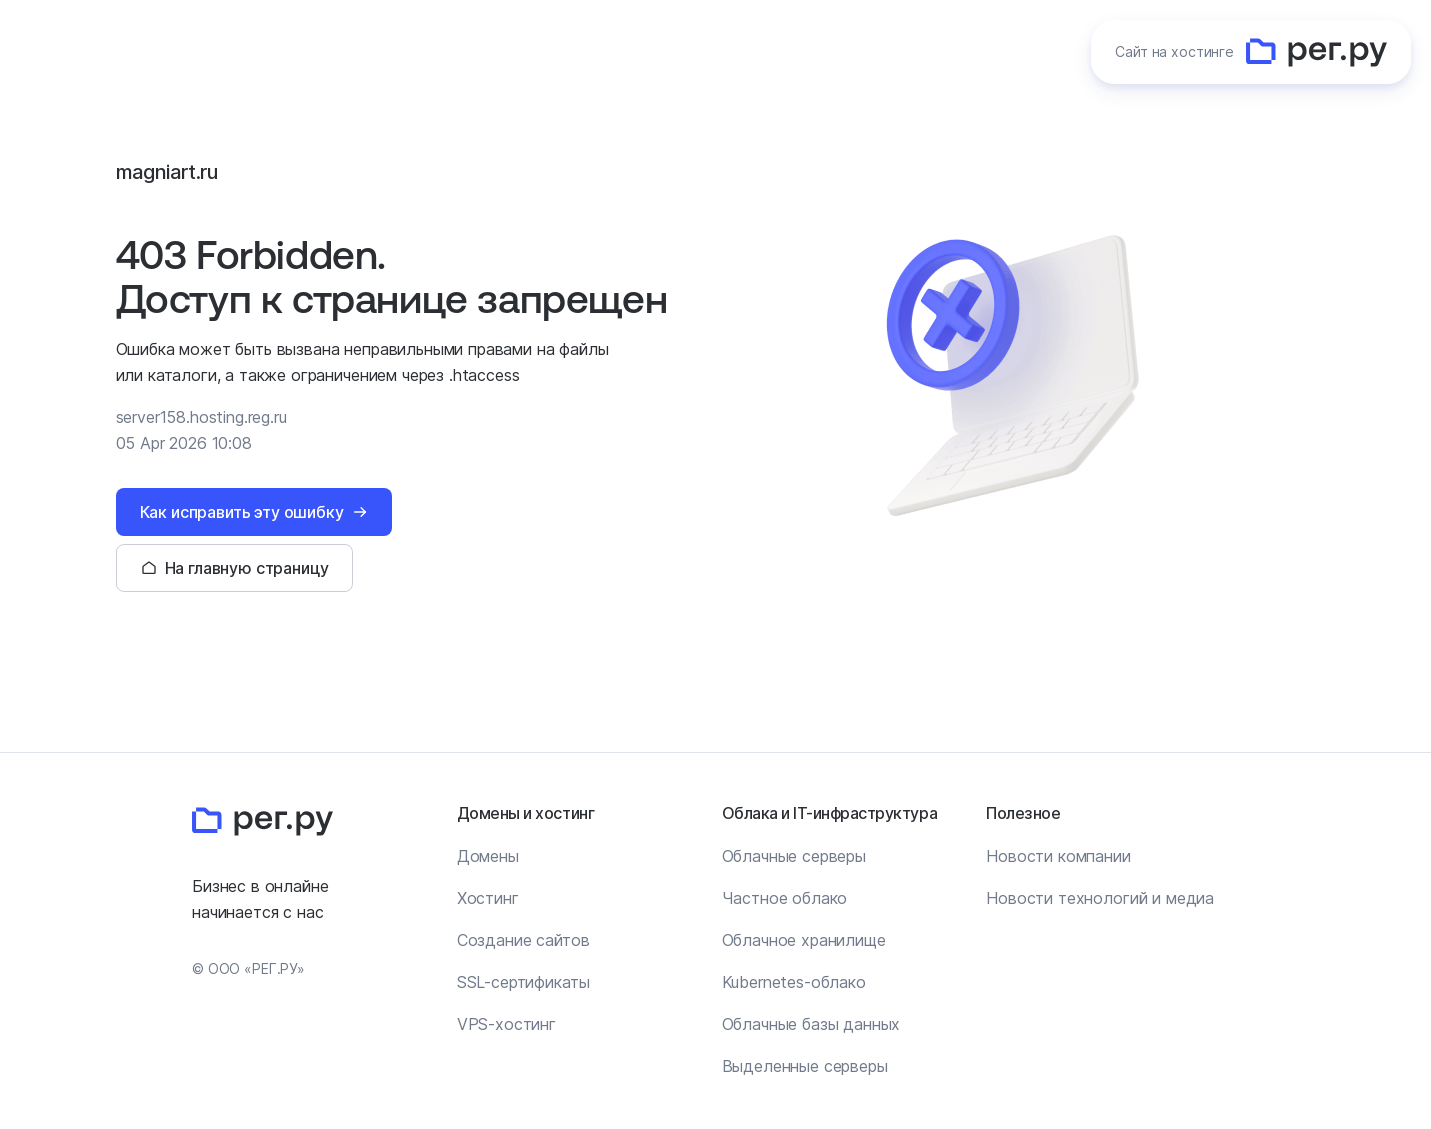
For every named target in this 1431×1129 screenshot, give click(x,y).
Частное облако (785, 898)
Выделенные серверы (805, 1066)
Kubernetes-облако (794, 982)
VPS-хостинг (506, 1024)
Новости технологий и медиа (1100, 898)
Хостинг (488, 898)
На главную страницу (247, 568)
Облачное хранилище (804, 940)
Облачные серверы (794, 856)
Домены (488, 856)
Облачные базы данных (811, 1024)
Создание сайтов (523, 940)
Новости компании (1058, 856)
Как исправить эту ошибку (242, 512)
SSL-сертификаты (523, 982)
